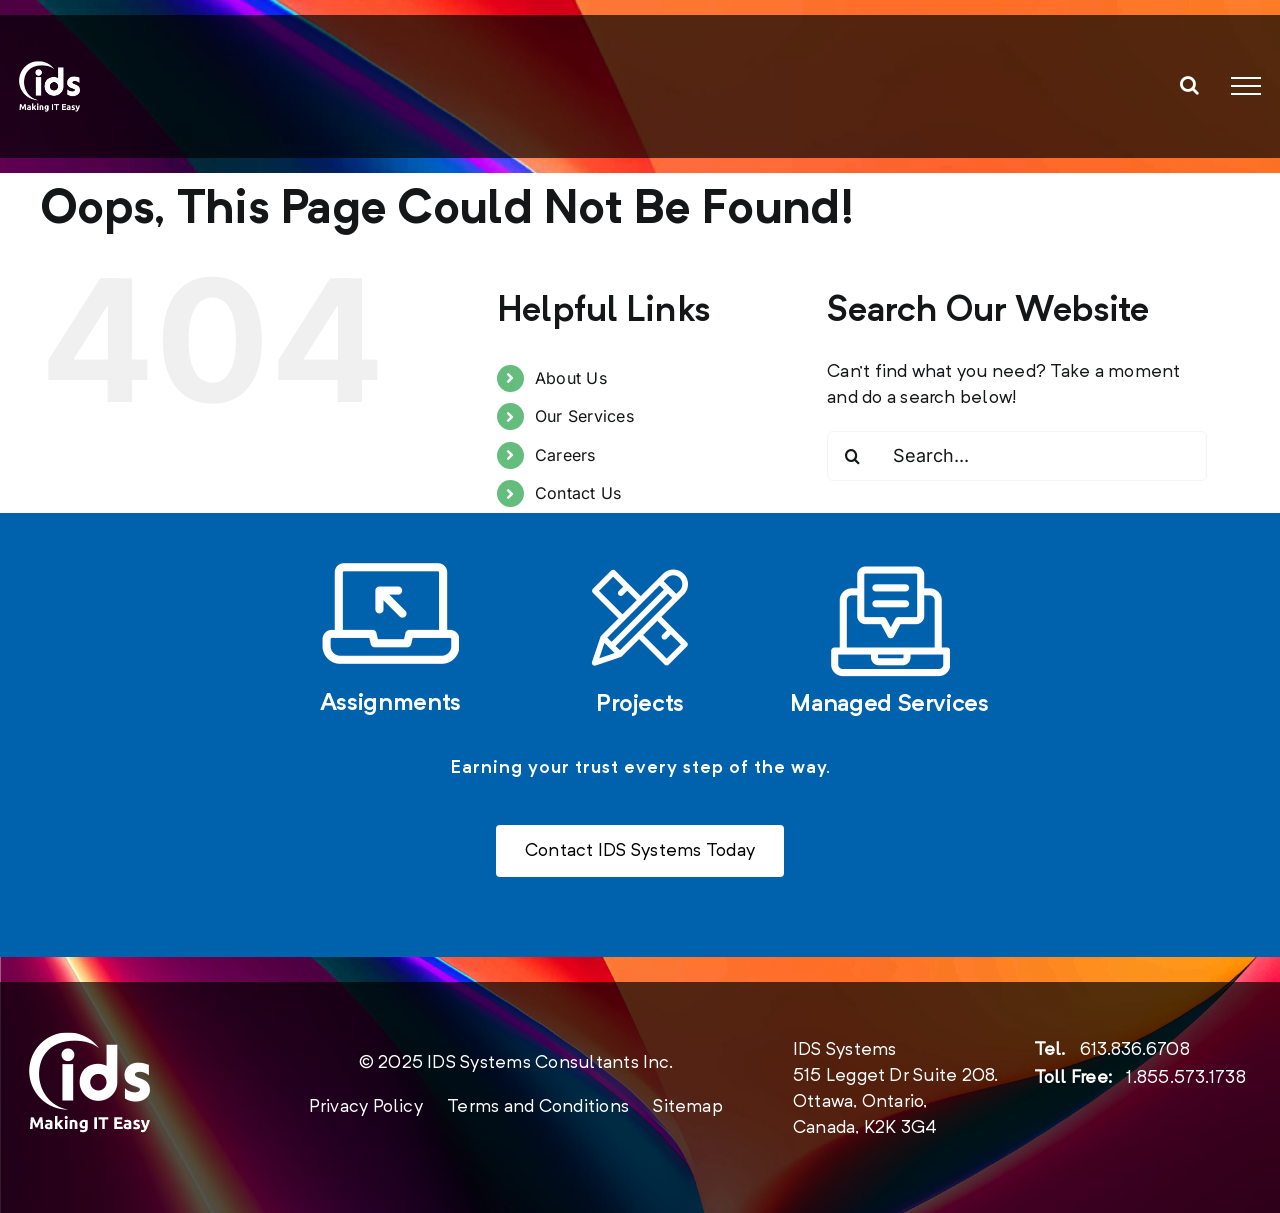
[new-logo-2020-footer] (89, 1041)
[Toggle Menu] (1246, 86)
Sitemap (688, 1107)
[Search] (852, 456)
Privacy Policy (366, 1107)
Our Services (584, 416)
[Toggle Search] (1189, 85)
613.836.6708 (1135, 1050)
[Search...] (1017, 456)
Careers (565, 455)
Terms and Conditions (538, 1107)
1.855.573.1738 (1185, 1078)
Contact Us (578, 493)
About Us (571, 378)
